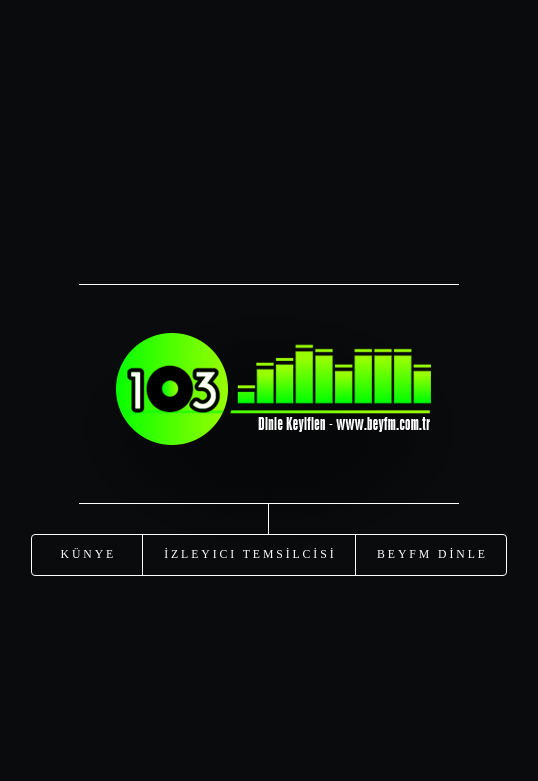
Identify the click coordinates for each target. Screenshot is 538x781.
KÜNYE (88, 553)
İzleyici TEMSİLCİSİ (250, 553)
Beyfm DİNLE (432, 553)
